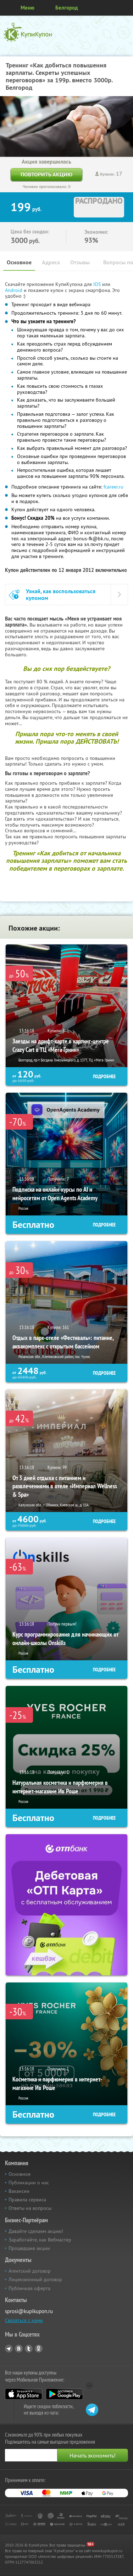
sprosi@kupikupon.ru (29, 2311)
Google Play (64, 2394)
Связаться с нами (24, 2320)
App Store (23, 2394)
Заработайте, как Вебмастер (40, 2239)
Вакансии (19, 2191)
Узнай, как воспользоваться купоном (60, 595)
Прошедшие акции (29, 2248)
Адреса (51, 262)
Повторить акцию (46, 174)
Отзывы (80, 262)
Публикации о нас (29, 2182)
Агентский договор (30, 2271)
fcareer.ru (113, 487)
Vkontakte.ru (19, 2348)
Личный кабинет (125, 8)
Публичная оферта (29, 2288)
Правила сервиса (27, 2199)
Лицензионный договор (35, 2279)
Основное (19, 262)
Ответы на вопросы (30, 2208)
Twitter (29, 2348)
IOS (97, 284)
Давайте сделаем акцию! (36, 2231)
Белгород (66, 7)
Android (14, 290)
